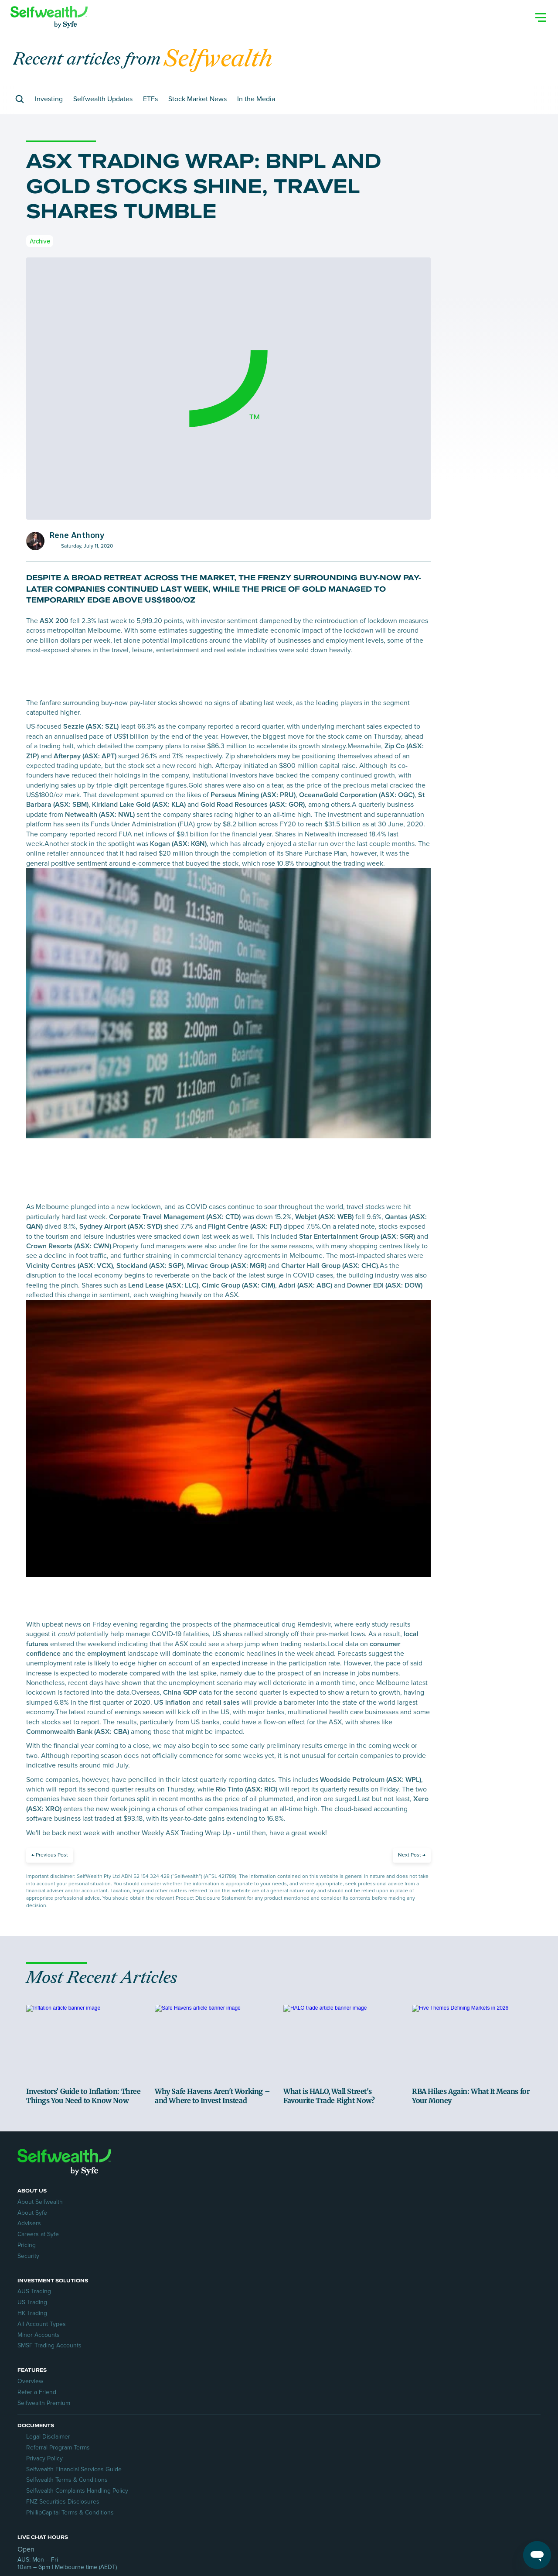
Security (37, 2342)
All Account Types (219, 2321)
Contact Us (378, 2377)
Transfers (375, 2398)
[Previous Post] (49, 1902)
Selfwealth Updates (116, 146)
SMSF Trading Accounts (227, 2342)
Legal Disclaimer (57, 2377)
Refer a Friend (382, 2299)
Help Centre (379, 2387)
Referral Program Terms (67, 2387)
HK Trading (210, 2310)
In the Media (269, 146)
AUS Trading (211, 2288)
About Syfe (41, 2299)
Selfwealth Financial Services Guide (82, 2409)
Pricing (35, 2332)
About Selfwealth (48, 2288)
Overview (376, 2288)
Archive (40, 288)
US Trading (210, 2299)
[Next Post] (412, 1902)
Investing (62, 146)
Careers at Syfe (47, 2321)
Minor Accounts (216, 2332)
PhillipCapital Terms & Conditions (78, 2452)
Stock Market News (210, 146)
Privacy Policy (53, 2398)
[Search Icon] (541, 8)
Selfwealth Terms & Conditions (75, 2420)
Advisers (38, 2310)
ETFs (163, 146)
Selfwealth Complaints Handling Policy (86, 2431)
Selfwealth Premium (389, 2310)
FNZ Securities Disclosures (71, 2441)
